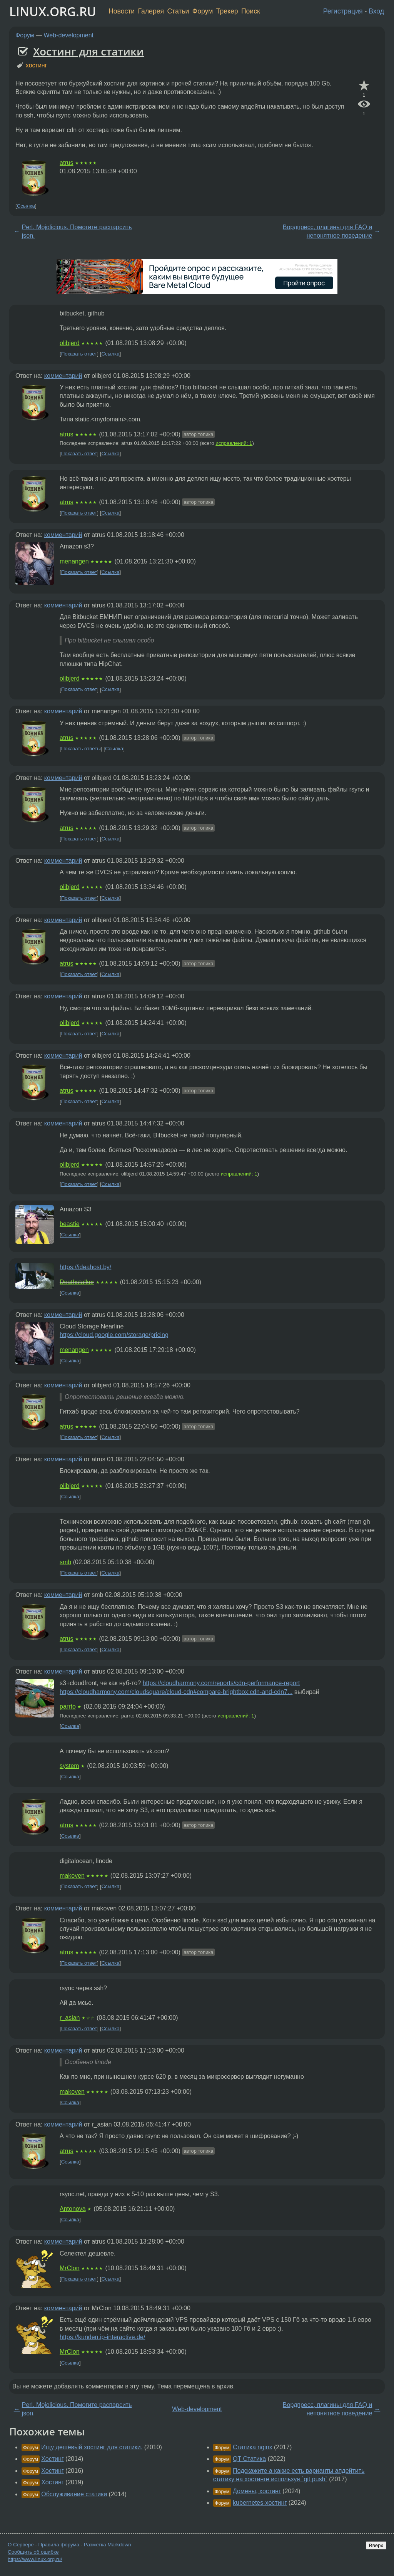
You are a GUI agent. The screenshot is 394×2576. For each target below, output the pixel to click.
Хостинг (52, 2458)
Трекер (227, 11)
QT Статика (249, 2458)
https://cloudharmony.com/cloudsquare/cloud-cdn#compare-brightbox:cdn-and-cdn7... (176, 1692)
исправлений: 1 (233, 443)
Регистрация (343, 11)
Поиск (250, 11)
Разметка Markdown (107, 2544)
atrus (66, 162)
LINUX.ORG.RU (52, 11)
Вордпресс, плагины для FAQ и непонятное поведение (327, 231)
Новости (122, 11)
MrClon (70, 2268)
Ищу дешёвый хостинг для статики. (91, 2447)
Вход (376, 11)
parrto (68, 1706)
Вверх (376, 2545)
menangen (74, 561)
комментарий (63, 375)
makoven (72, 1875)
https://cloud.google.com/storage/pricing (114, 1335)
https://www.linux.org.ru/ (35, 2559)
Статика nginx (252, 2447)
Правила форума (59, 2544)
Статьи (178, 11)
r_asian (70, 2017)
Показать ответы (81, 748)
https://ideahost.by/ (85, 1267)
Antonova (73, 2208)
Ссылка (26, 206)
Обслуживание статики (74, 2494)
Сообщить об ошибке (33, 2552)
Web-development (69, 35)
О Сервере (21, 2544)
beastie (70, 1224)
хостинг (36, 65)
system (69, 1766)
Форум (202, 11)
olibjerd (70, 343)
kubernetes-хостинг (260, 2502)
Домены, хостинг (257, 2491)
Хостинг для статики (88, 51)
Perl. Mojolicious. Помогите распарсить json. (77, 231)
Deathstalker (77, 1282)
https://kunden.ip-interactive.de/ (102, 2337)
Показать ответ (79, 354)
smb (65, 1562)
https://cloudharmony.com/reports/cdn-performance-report (221, 1683)
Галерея (151, 11)
